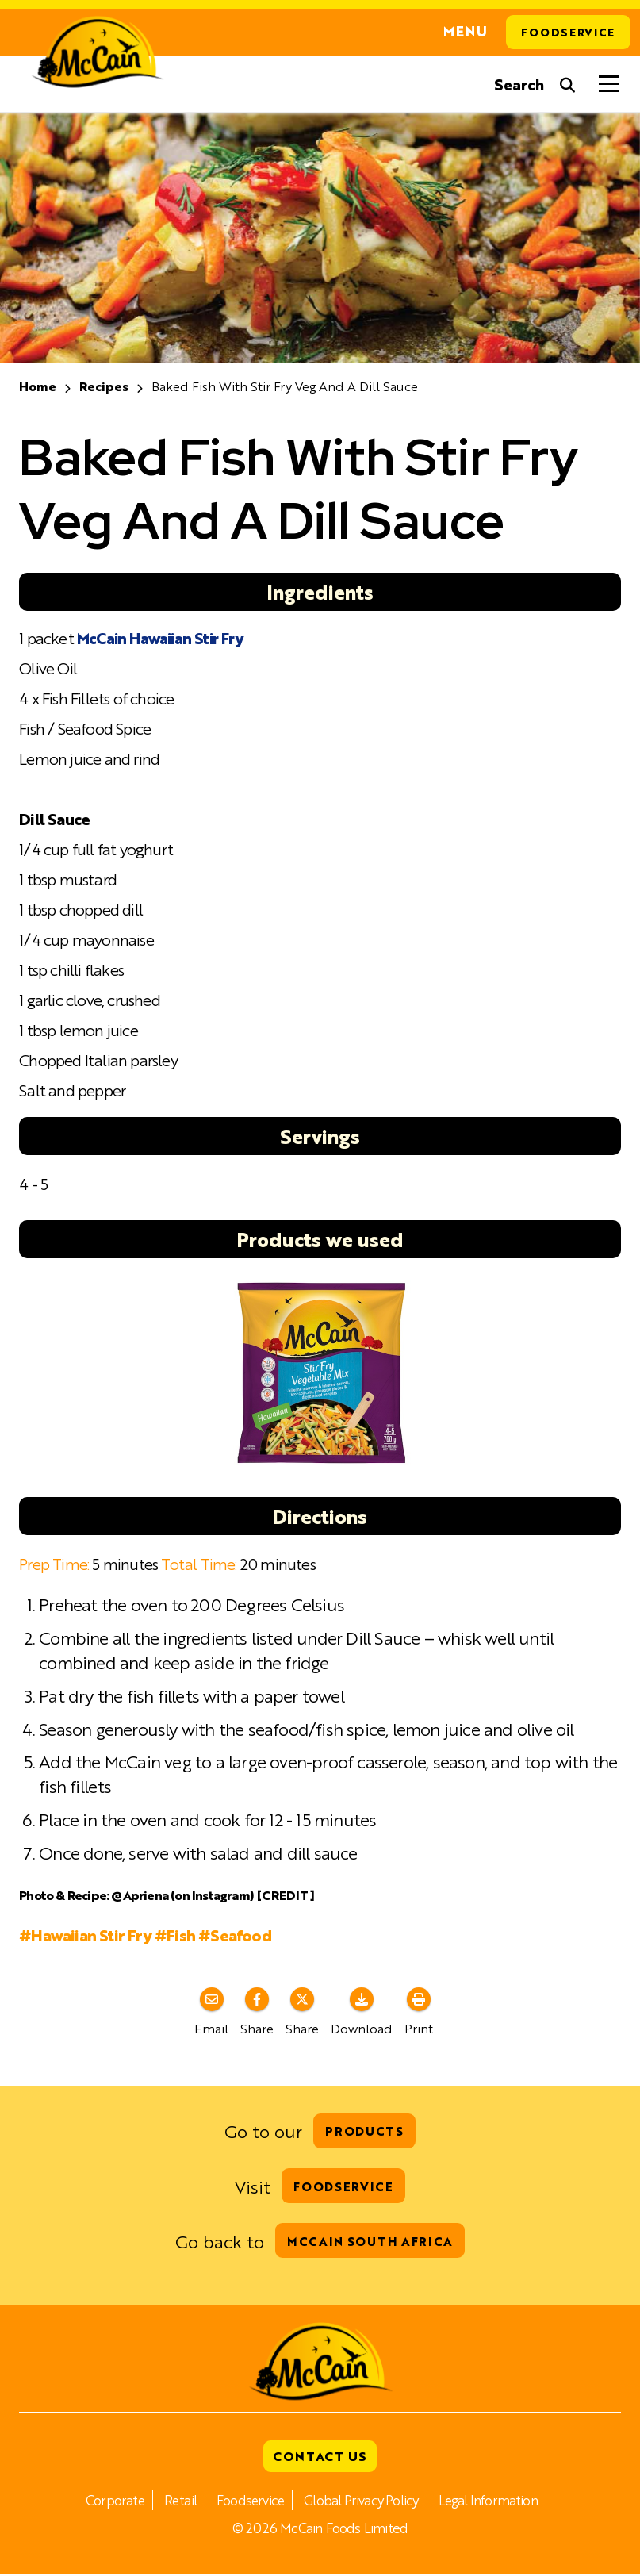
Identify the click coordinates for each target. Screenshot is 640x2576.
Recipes (103, 386)
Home (37, 386)
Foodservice (568, 32)
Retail (177, 2502)
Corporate (110, 2502)
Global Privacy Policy (361, 2502)
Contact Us (320, 2458)
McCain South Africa (369, 2242)
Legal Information (491, 2502)
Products (364, 2131)
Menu (463, 32)
